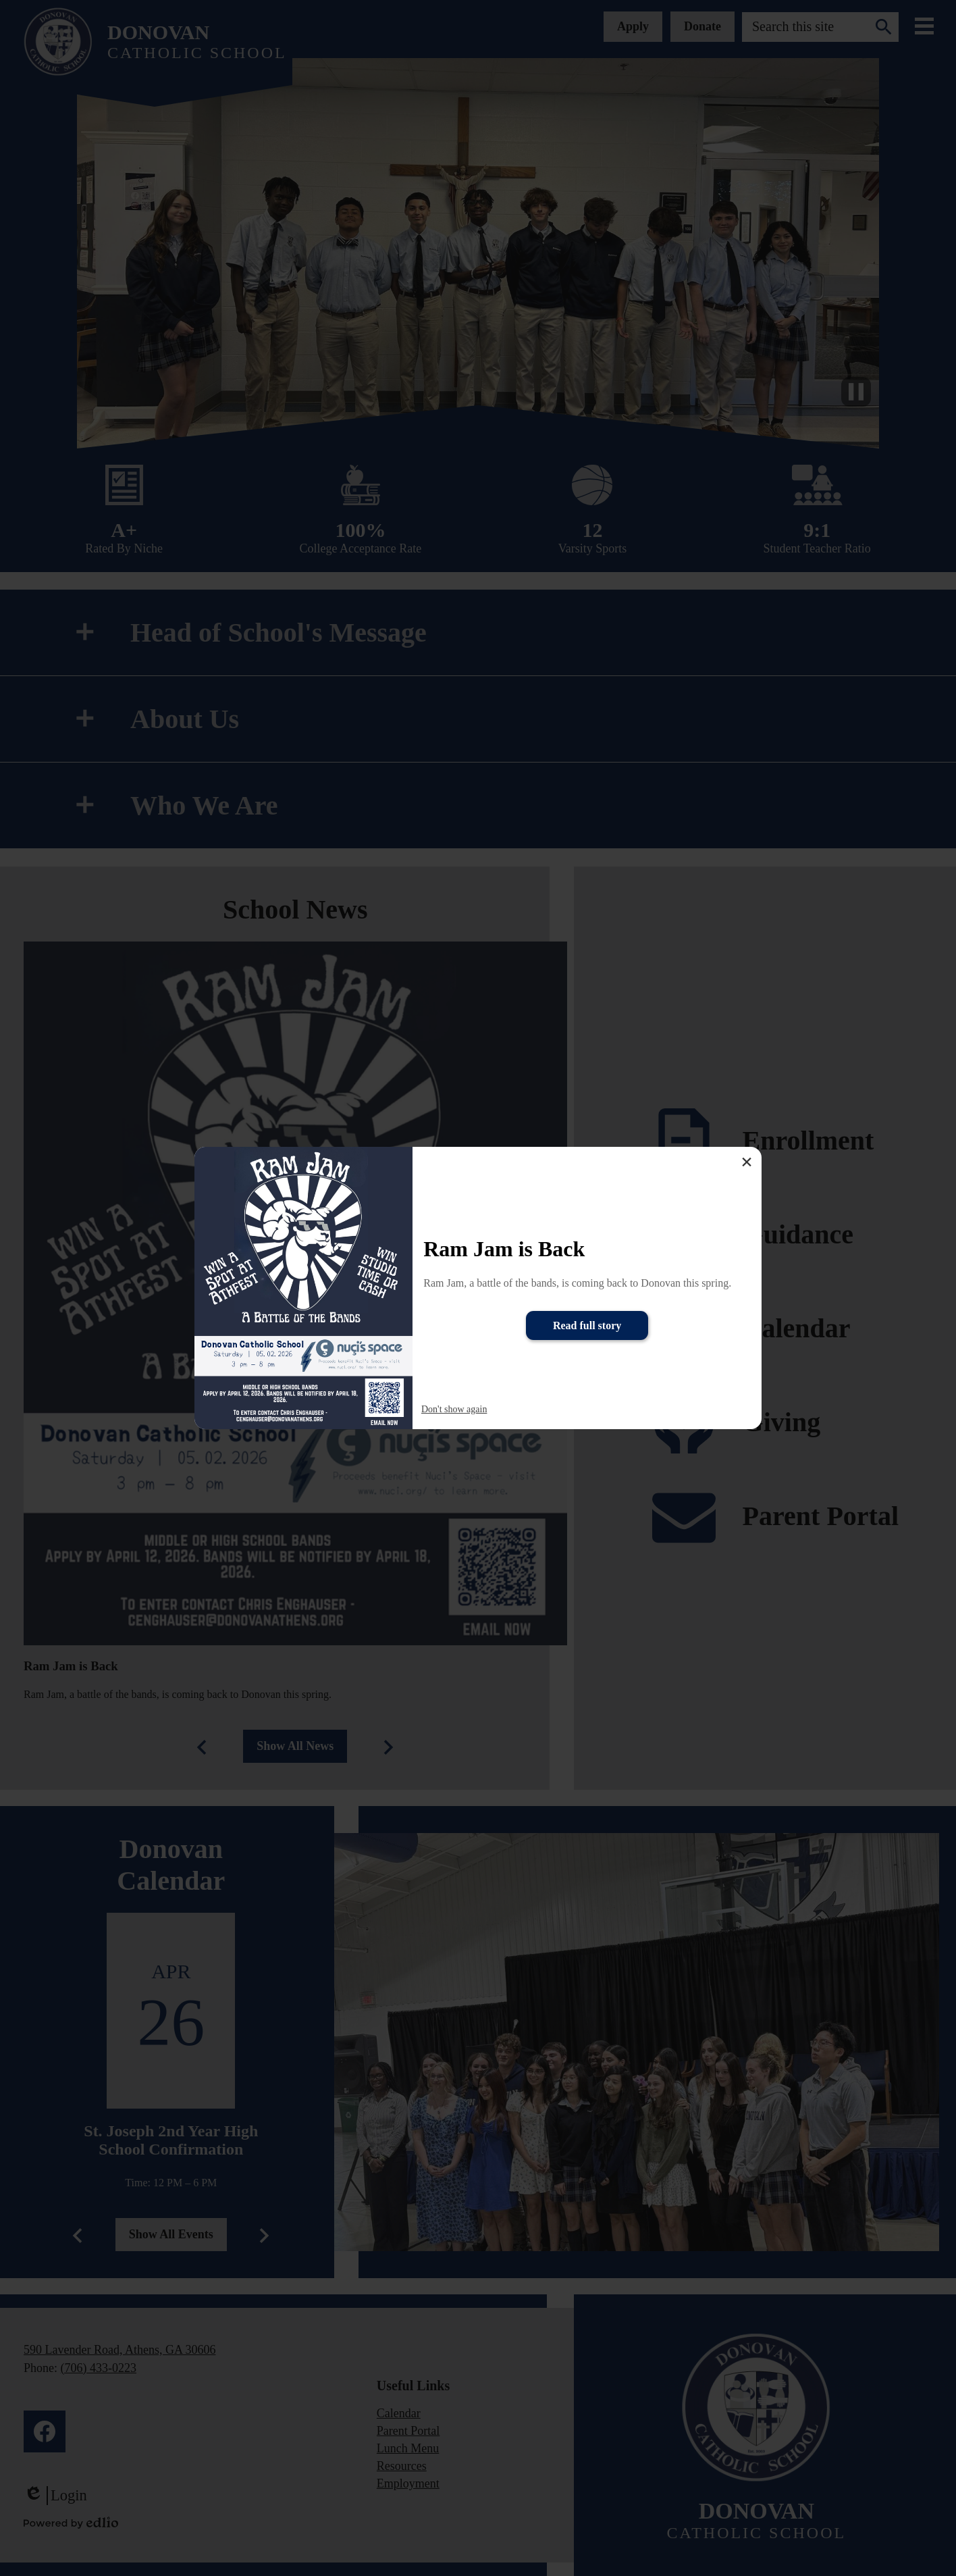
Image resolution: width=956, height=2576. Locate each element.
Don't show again (454, 1409)
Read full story (587, 1325)
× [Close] (747, 1162)
